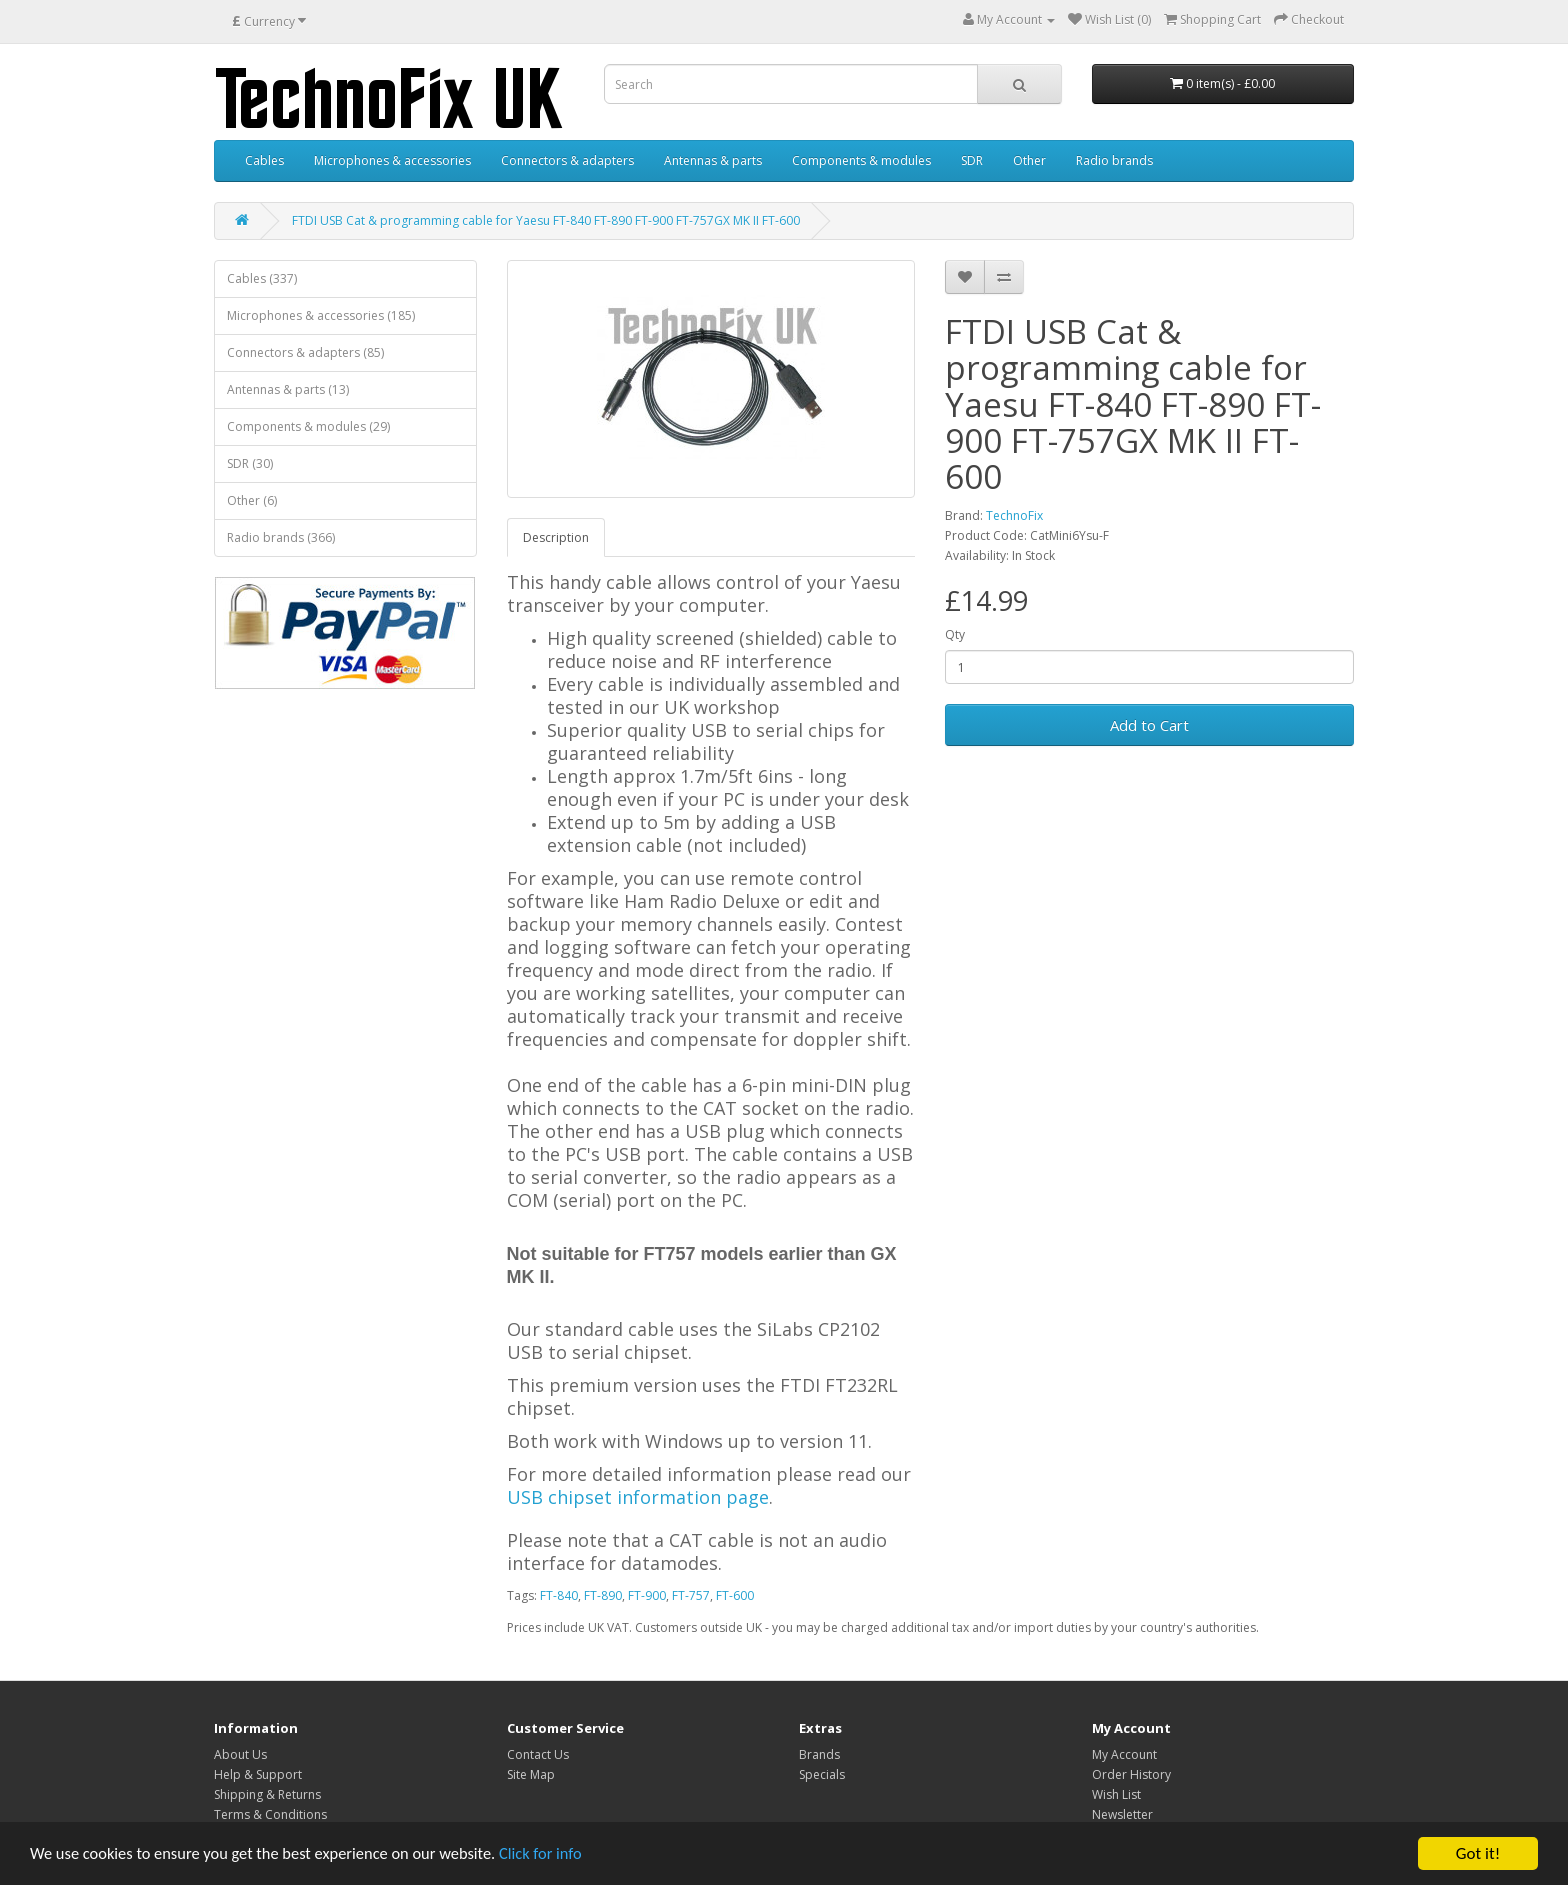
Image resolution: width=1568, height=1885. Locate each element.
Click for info (559, 1855)
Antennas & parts (713, 160)
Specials (822, 1774)
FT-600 (735, 1595)
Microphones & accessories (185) (321, 315)
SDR (972, 160)
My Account (1124, 1754)
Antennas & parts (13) (288, 389)
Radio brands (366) (281, 537)
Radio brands (1114, 160)
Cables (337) (262, 278)
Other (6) (252, 500)
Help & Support (258, 1774)
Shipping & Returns (267, 1794)
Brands (819, 1754)
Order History (1131, 1774)
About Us (240, 1754)
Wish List (1116, 1794)
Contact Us (538, 1754)
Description (556, 537)
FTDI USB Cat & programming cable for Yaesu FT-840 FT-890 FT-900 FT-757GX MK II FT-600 (546, 220)
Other (1029, 160)
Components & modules (861, 160)
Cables (264, 160)
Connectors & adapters (567, 160)
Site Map (531, 1774)
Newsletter (1122, 1814)
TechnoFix (1014, 515)
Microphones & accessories (392, 160)
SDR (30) (250, 463)
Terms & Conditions (270, 1814)
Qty (955, 634)
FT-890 (603, 1595)
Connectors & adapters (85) (305, 352)
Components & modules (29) (308, 426)
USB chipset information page (638, 1497)
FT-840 (559, 1595)
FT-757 (691, 1595)
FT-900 (647, 1595)
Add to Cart (1149, 725)
